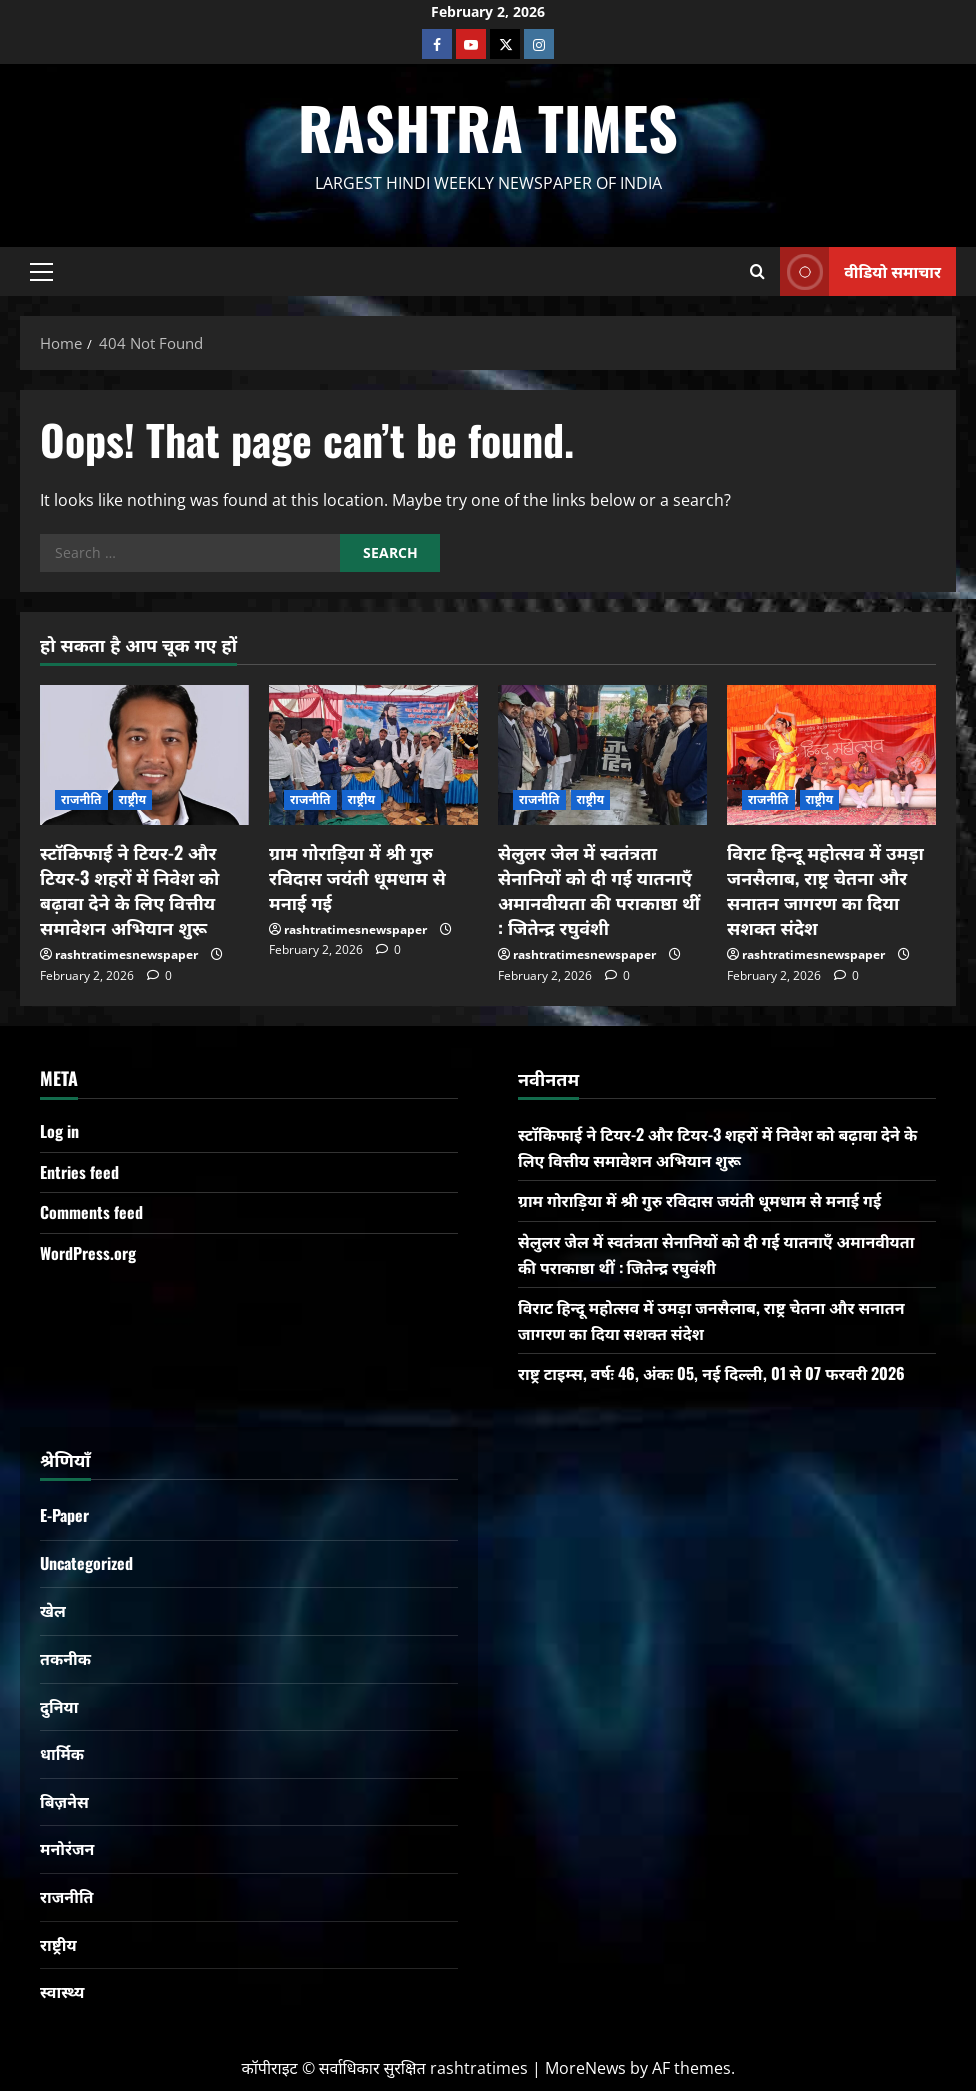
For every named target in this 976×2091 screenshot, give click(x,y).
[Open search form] (757, 271)
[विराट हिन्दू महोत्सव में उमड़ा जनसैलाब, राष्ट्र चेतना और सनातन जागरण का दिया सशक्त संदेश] (831, 754)
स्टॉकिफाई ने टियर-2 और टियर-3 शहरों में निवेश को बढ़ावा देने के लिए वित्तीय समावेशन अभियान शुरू (129, 890)
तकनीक (65, 1658)
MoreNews (585, 2068)
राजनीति (81, 799)
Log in (59, 1131)
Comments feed (91, 1212)
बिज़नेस (64, 1801)
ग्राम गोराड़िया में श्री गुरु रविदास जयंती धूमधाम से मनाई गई (357, 877)
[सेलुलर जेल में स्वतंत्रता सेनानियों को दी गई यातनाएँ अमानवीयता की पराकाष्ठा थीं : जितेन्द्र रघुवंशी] (602, 754)
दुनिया (59, 1706)
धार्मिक (62, 1753)
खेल (53, 1610)
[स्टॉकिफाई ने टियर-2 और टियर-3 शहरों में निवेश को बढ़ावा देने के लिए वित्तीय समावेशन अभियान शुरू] (144, 754)
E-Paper (64, 1515)
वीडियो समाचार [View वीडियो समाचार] (860, 271)
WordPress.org (88, 1253)
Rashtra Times (488, 127)
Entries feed (79, 1172)
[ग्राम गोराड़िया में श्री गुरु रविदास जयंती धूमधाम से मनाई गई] (373, 754)
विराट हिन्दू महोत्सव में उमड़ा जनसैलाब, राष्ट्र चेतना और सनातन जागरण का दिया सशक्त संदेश (825, 890)
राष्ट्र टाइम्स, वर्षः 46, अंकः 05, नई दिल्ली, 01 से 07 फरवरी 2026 (711, 1373)
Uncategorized (86, 1563)
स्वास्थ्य (62, 1991)
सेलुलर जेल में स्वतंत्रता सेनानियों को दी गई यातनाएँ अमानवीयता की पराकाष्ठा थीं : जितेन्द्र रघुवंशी (599, 890)
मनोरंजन (67, 1848)
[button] (41, 271)
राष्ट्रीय (133, 799)
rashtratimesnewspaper (126, 954)
